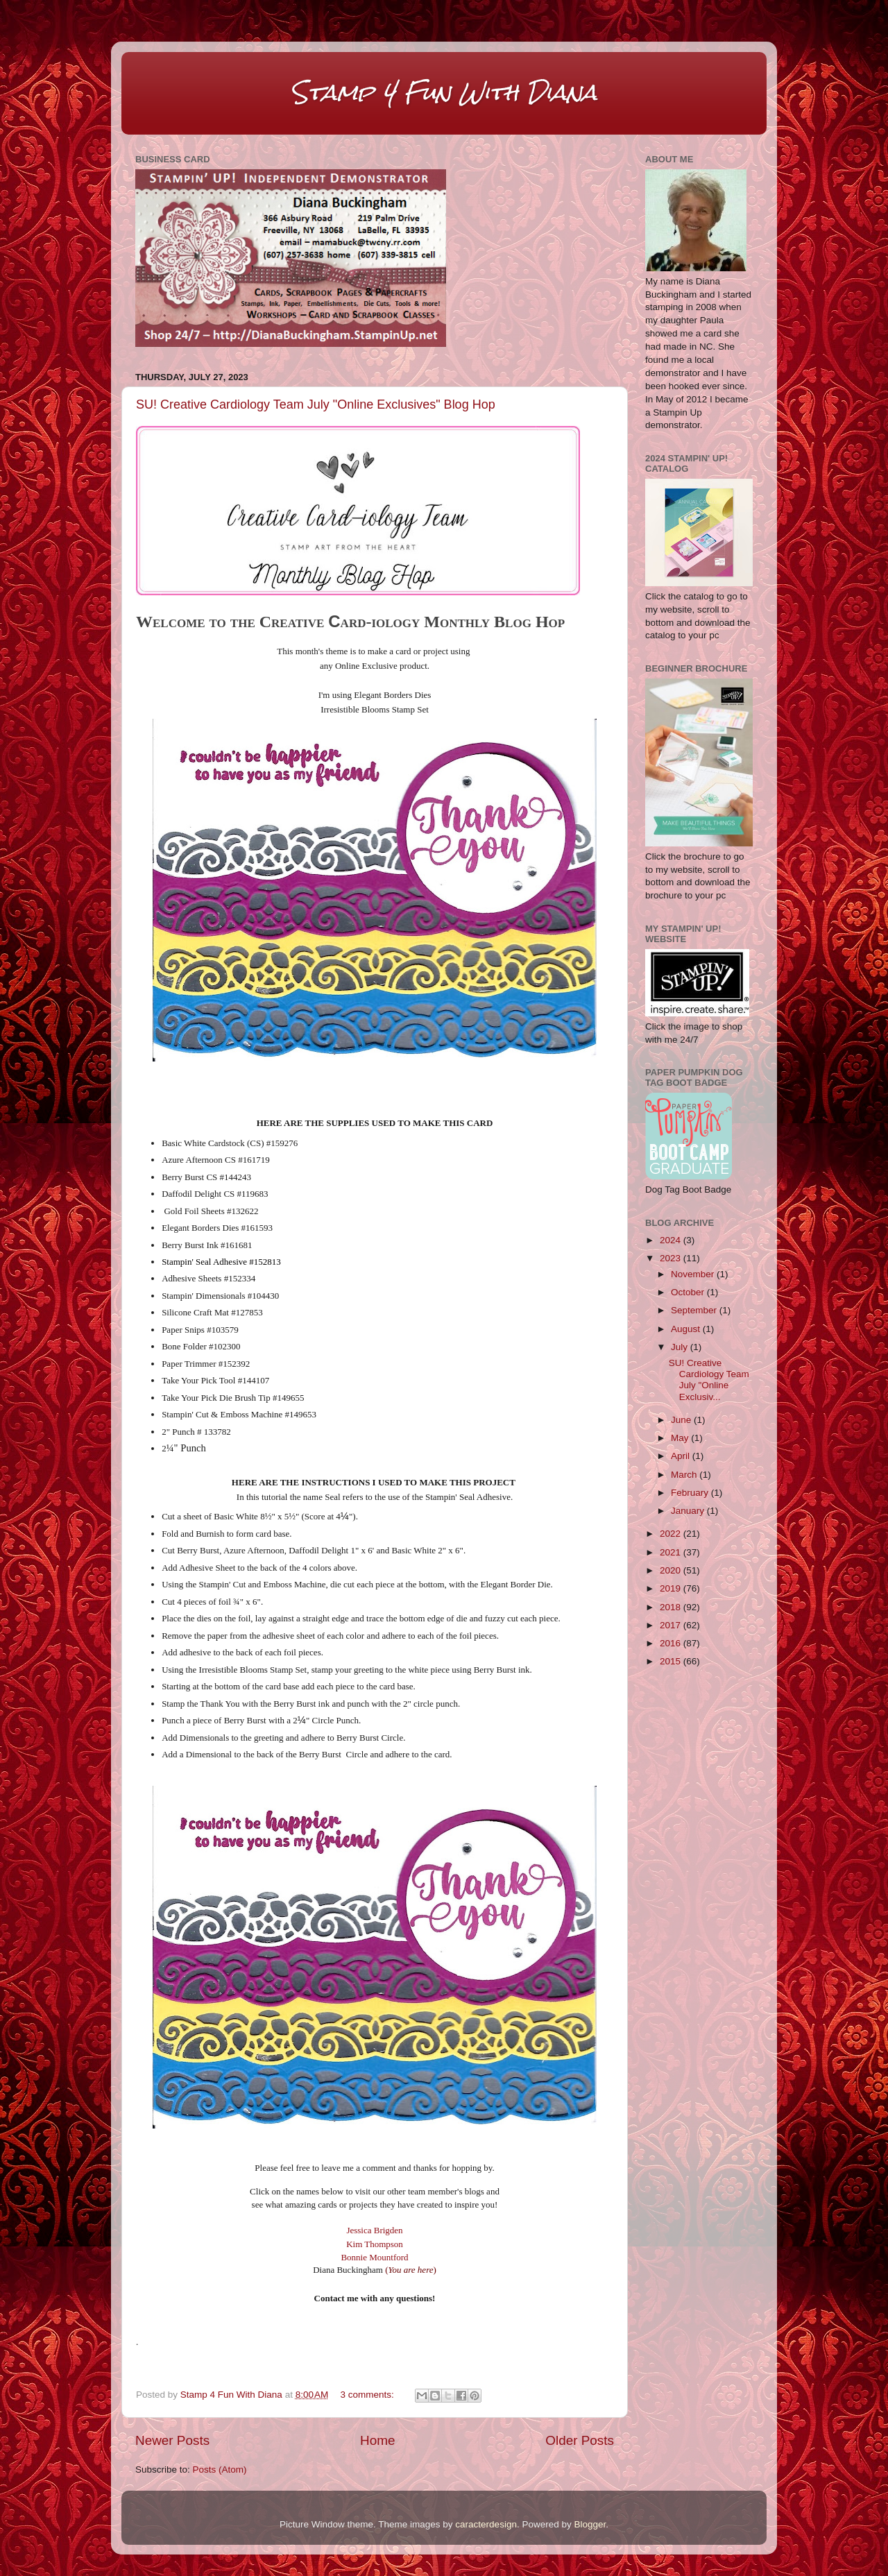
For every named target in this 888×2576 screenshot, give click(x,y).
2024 (671, 1240)
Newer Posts (172, 2440)
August (687, 1329)
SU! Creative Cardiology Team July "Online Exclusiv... (709, 1380)
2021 (671, 1552)
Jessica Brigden (374, 2230)
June (682, 1420)
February (691, 1492)
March (685, 1474)
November (694, 1274)
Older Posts (579, 2440)
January (689, 1510)
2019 (671, 1588)
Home (377, 2440)
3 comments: (369, 2394)
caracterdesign (486, 2524)
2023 (671, 1258)
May (681, 1438)
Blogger (590, 2524)
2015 (671, 1661)
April (681, 1456)
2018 (671, 1607)
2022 (671, 1533)
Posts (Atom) (220, 2469)
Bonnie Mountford (374, 2257)
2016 (671, 1643)
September (695, 1310)
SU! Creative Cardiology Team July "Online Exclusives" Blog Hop (315, 404)
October (689, 1292)
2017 (671, 1625)
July (680, 1347)
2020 (671, 1570)
